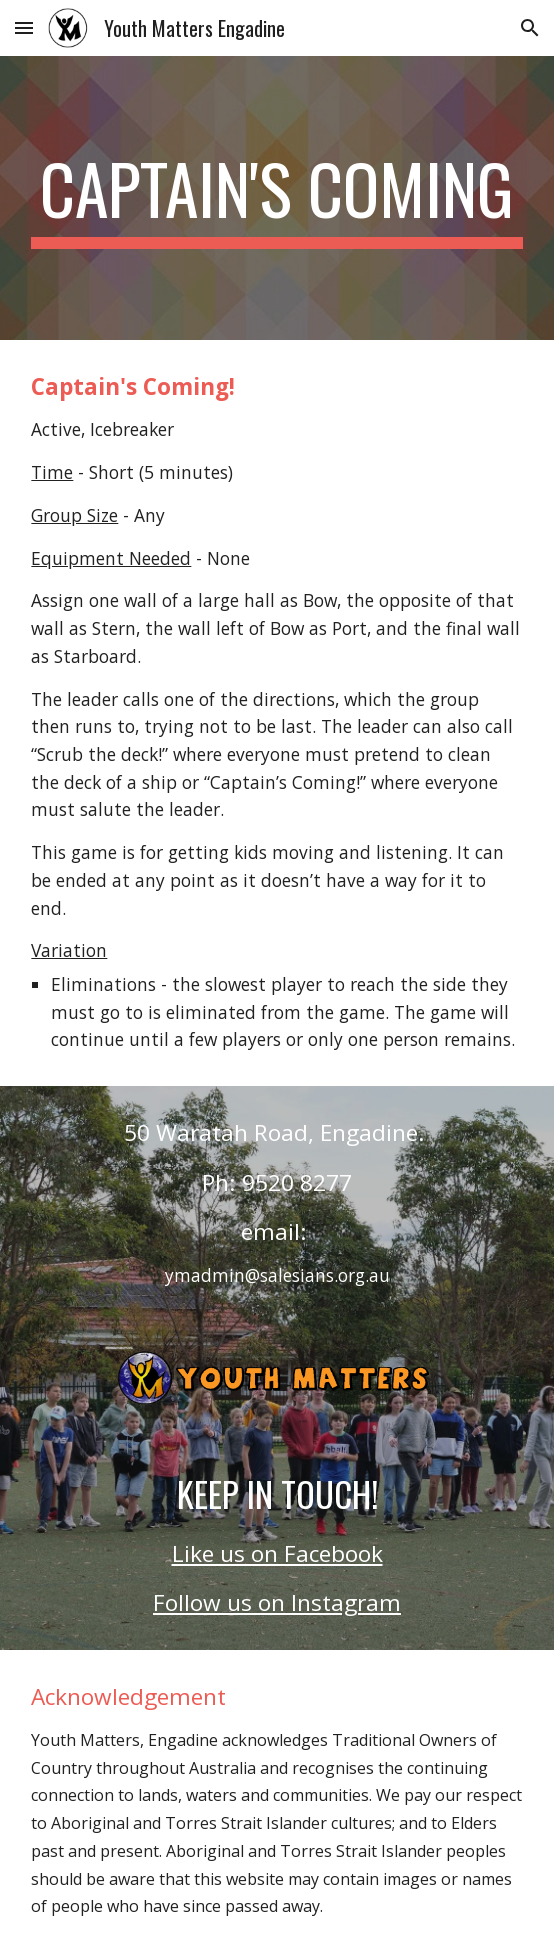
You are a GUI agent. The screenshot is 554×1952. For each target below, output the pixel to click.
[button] (24, 27)
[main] (276, 198)
